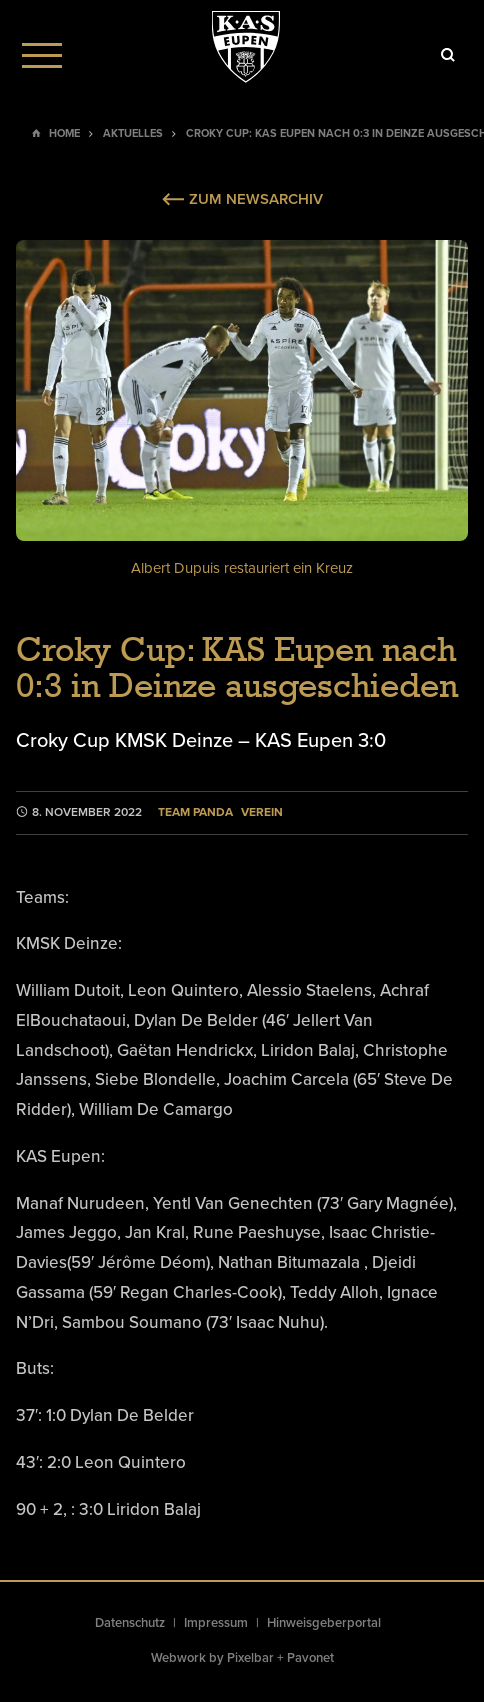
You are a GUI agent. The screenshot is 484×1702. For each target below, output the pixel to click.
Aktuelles (133, 133)
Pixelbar (250, 1658)
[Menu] (42, 55)
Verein (262, 812)
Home (64, 133)
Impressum (216, 1623)
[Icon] (448, 55)
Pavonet (310, 1658)
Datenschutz (130, 1623)
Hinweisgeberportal (324, 1623)
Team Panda (195, 812)
